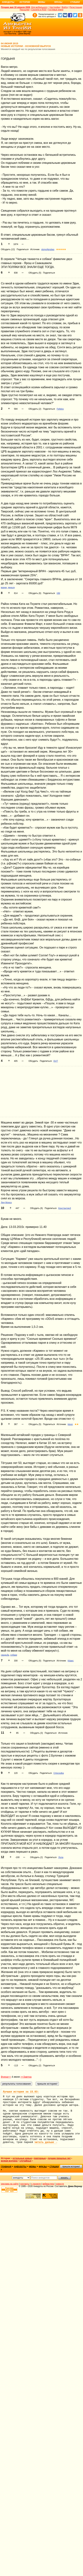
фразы (43, 2166)
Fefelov (60, 409)
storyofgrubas (47, 249)
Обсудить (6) (35, 593)
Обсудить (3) (36, 1733)
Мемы (41, 2)
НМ (58, 593)
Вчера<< (6, 2076)
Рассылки (24, 9)
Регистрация (76, 7)
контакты (24, 2184)
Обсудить (33, 1061)
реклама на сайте (10, 2184)
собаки (13, 1655)
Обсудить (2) (35, 409)
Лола (60, 1857)
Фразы (58, 2)
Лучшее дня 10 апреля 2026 (15, 7)
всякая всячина (9, 2161)
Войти (65, 7)
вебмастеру (48, 2184)
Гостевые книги (55, 9)
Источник (34, 249)
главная (6, 2166)
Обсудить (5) (35, 273)
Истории (25, 2)
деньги (11, 587)
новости (60, 2184)
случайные (25, 2161)
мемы (32, 2166)
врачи (4, 587)
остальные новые (22, 2158)
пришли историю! (71, 2166)
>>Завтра (26, 2076)
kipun (70, 1424)
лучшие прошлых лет (59, 2158)
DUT (55, 1061)
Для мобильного (39, 7)
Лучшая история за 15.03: (21, 2091)
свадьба (5, 1655)
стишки (54, 2166)
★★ (77, 1424)
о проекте (36, 2184)
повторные (40, 2158)
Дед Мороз (6, 1202)
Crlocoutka (58, 1773)
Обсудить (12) (8, 249)
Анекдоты (8, 2)
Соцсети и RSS (38, 9)
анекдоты (20, 2166)
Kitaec (71, 1660)
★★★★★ (61, 249)
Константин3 (64, 1208)
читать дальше (45, 2142)
